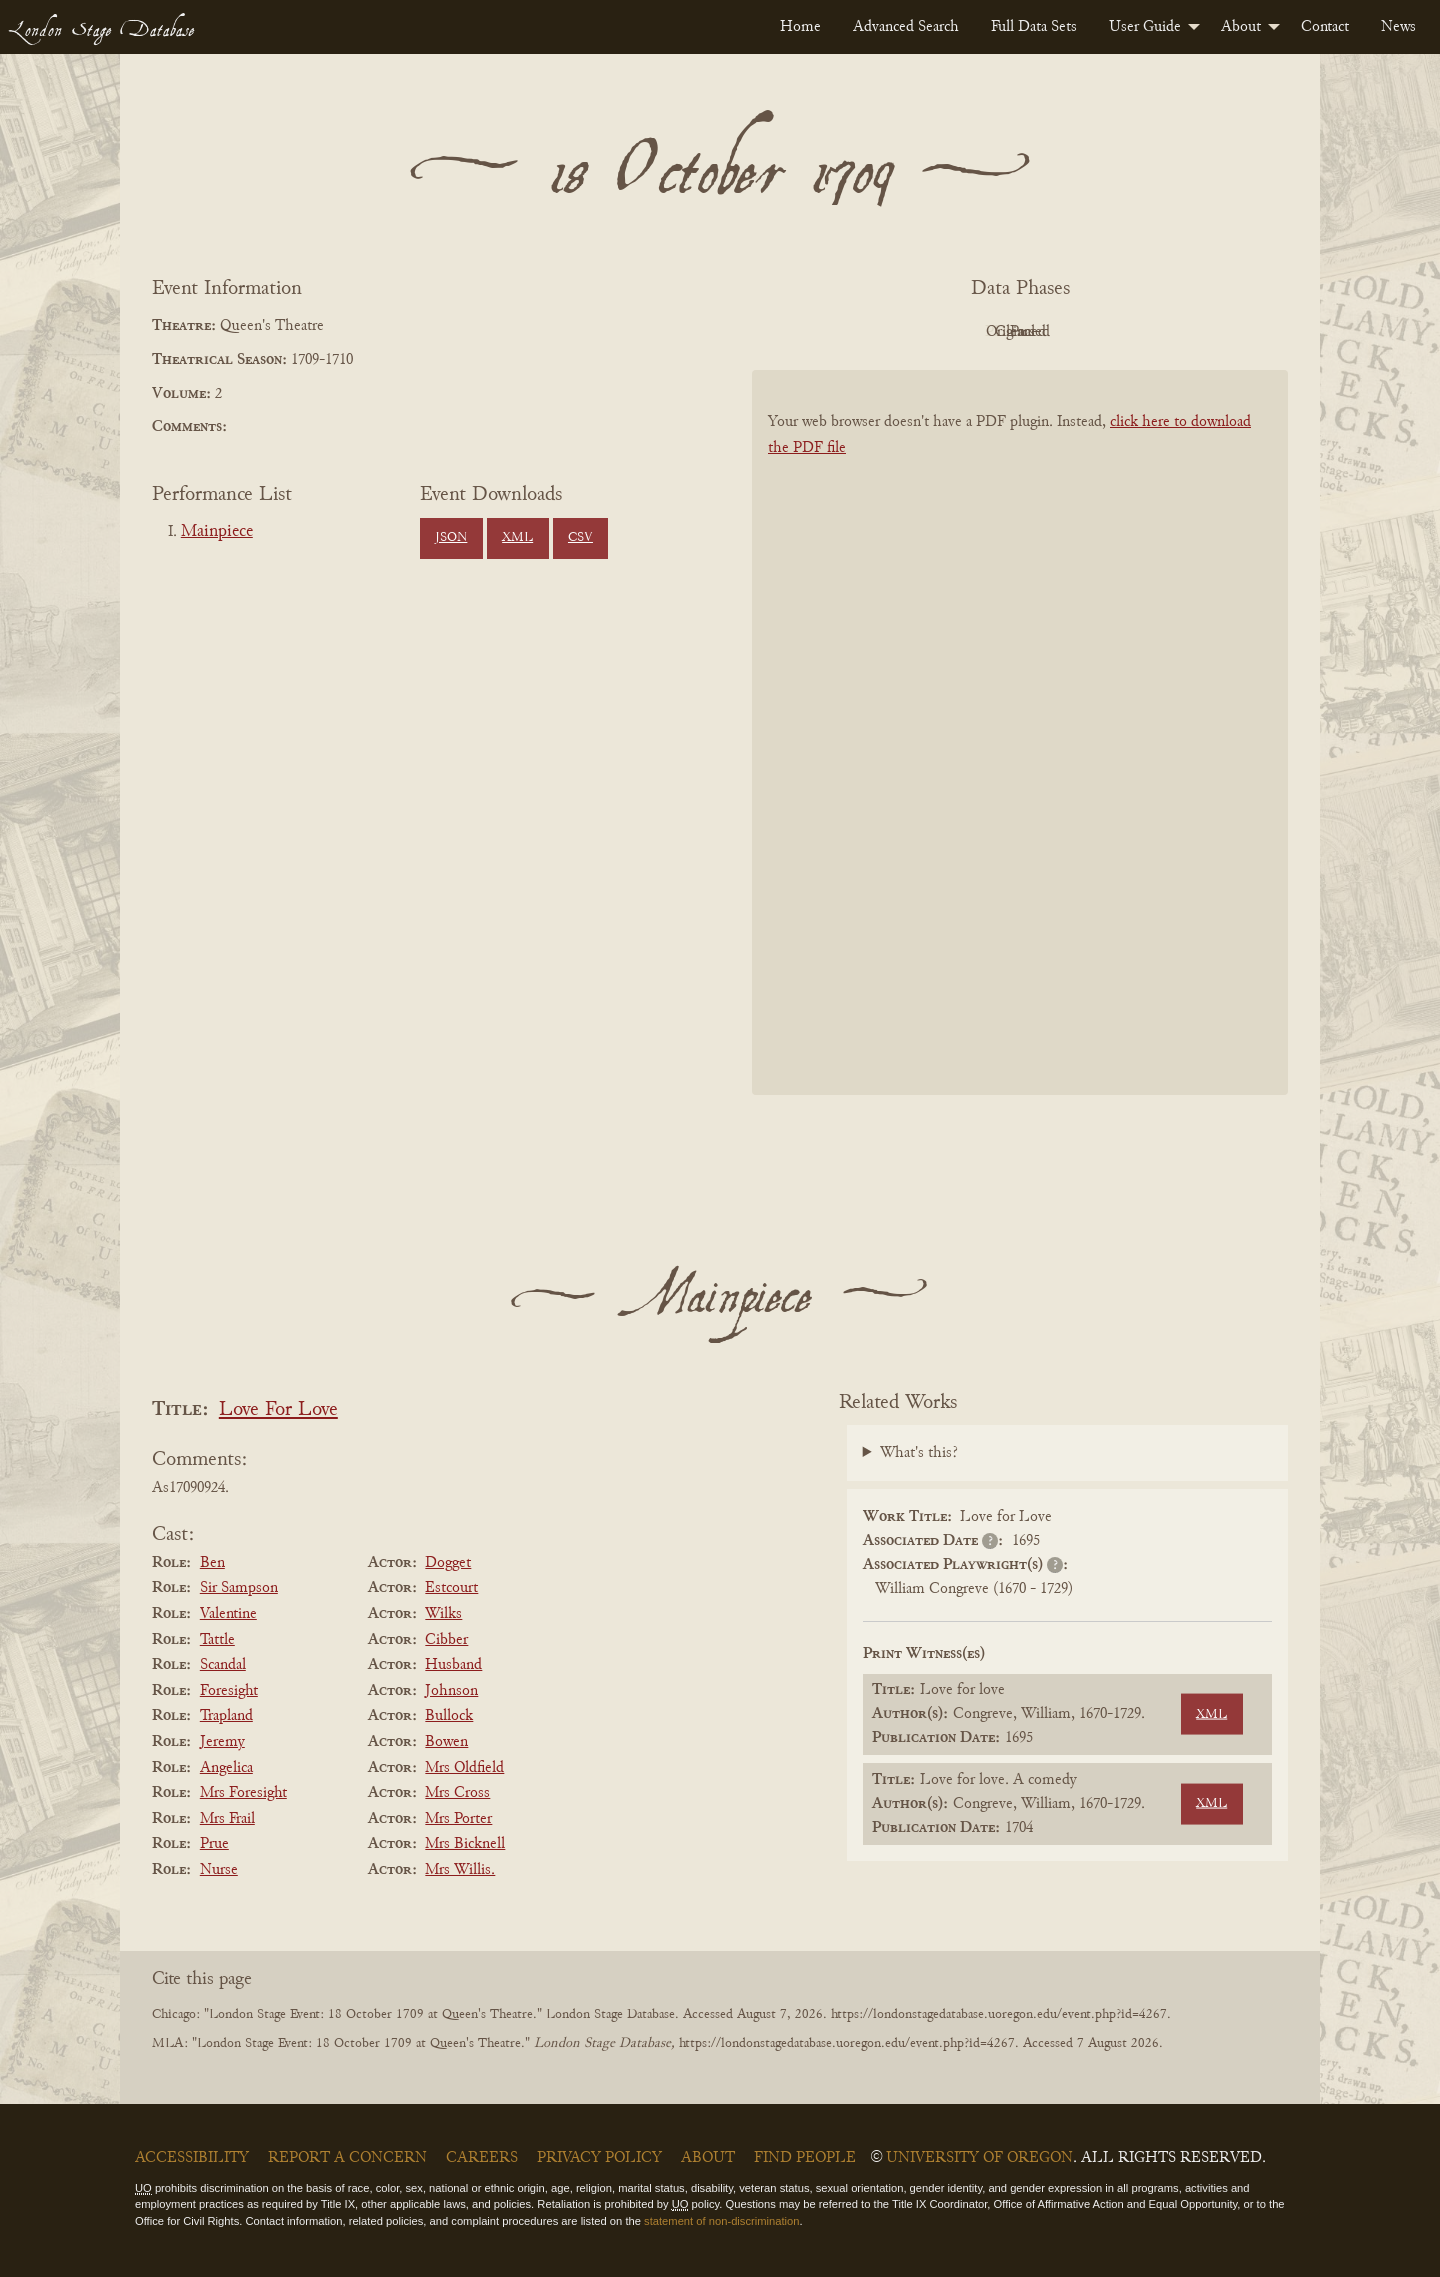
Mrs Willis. (460, 1870)
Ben (212, 1563)
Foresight (229, 1691)
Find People (805, 2158)
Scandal (223, 1665)
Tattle (217, 1640)
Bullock (449, 1716)
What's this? (919, 1453)
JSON (451, 538)
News (1398, 27)
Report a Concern (347, 2158)
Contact (1325, 27)
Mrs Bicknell (465, 1844)
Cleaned (1070, 332)
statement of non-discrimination (721, 2221)
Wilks (443, 1614)
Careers (482, 2158)
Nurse (219, 1870)
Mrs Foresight (243, 1793)
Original (960, 332)
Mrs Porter (458, 1819)
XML (517, 538)
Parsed (1180, 332)
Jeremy (222, 1742)
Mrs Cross (457, 1793)
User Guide (1145, 27)
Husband (453, 1665)
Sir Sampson (239, 1588)
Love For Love (278, 1410)
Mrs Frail (227, 1819)
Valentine (228, 1614)
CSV (580, 538)
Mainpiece (217, 532)
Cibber (446, 1640)
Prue (214, 1844)
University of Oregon (979, 2158)
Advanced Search (906, 27)
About (1241, 27)
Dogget (448, 1563)
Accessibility (192, 2158)
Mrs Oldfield (464, 1768)
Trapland (226, 1716)
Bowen (446, 1742)
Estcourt (451, 1588)
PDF (850, 332)
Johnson (451, 1691)
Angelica (226, 1768)
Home (800, 27)
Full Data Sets (1034, 27)
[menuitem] (800, 27)
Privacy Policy (599, 2158)
